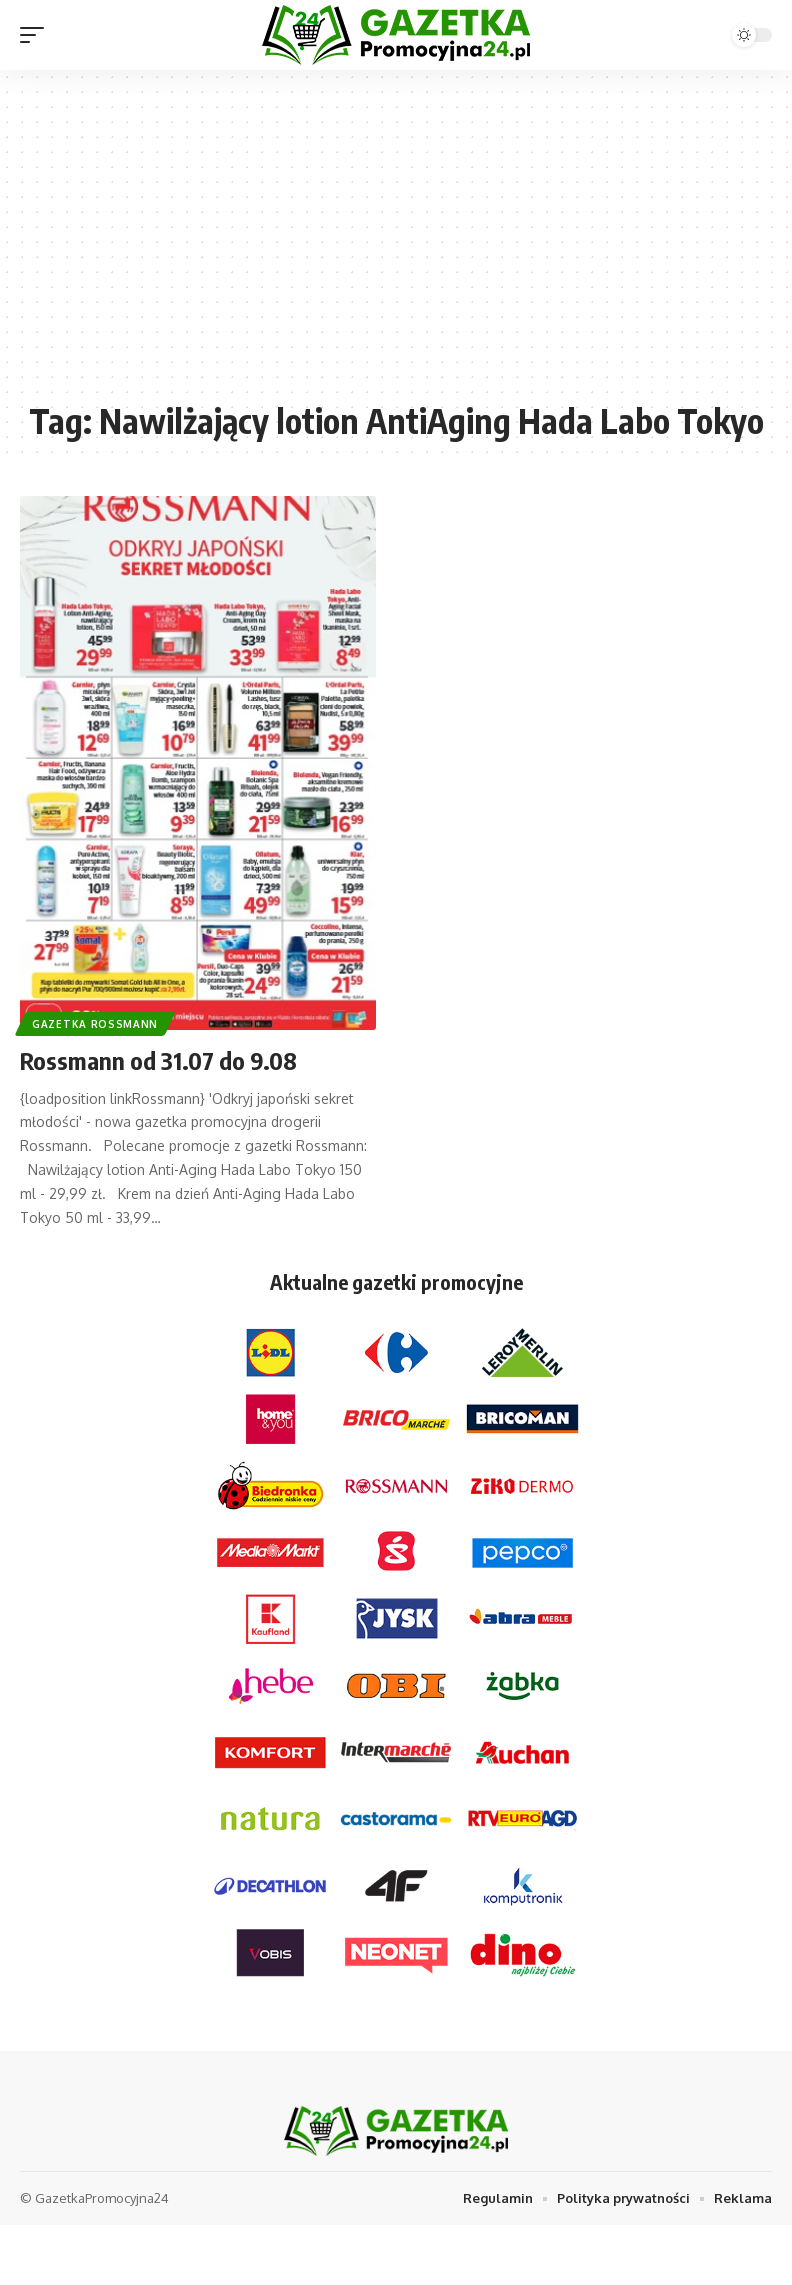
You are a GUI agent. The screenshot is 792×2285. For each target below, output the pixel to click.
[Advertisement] (396, 245)
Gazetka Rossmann (95, 1024)
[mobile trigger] (37, 35)
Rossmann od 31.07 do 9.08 (158, 1060)
